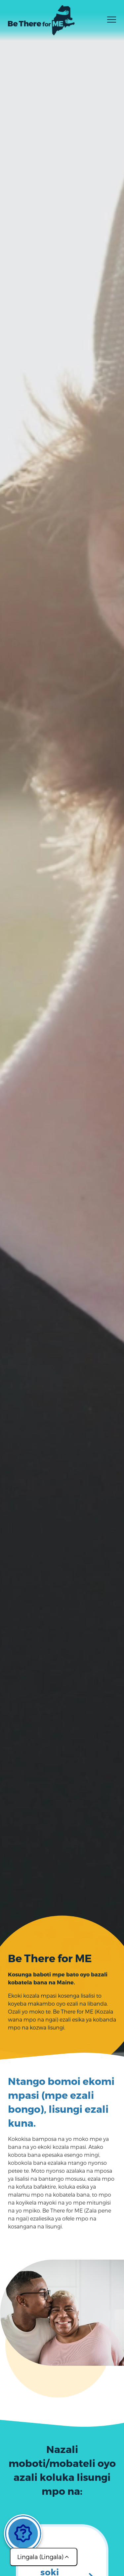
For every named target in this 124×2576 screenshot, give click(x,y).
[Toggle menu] (111, 21)
